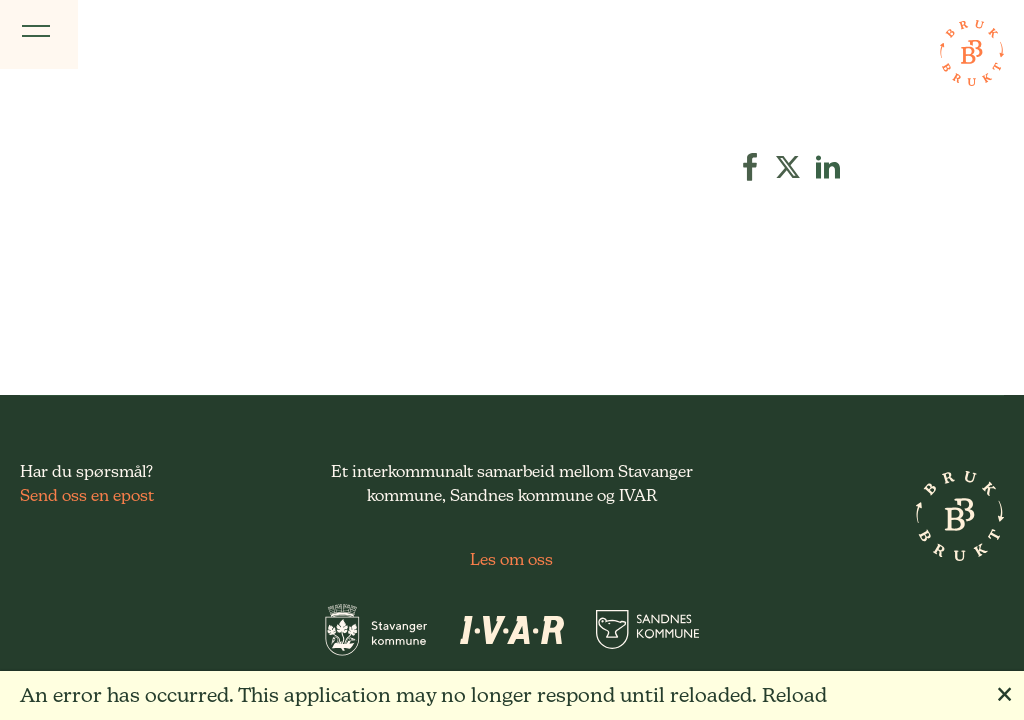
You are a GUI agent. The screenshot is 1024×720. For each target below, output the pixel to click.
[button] (750, 167)
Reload (794, 695)
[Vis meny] (39, 34)
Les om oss (511, 559)
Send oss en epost (87, 495)
